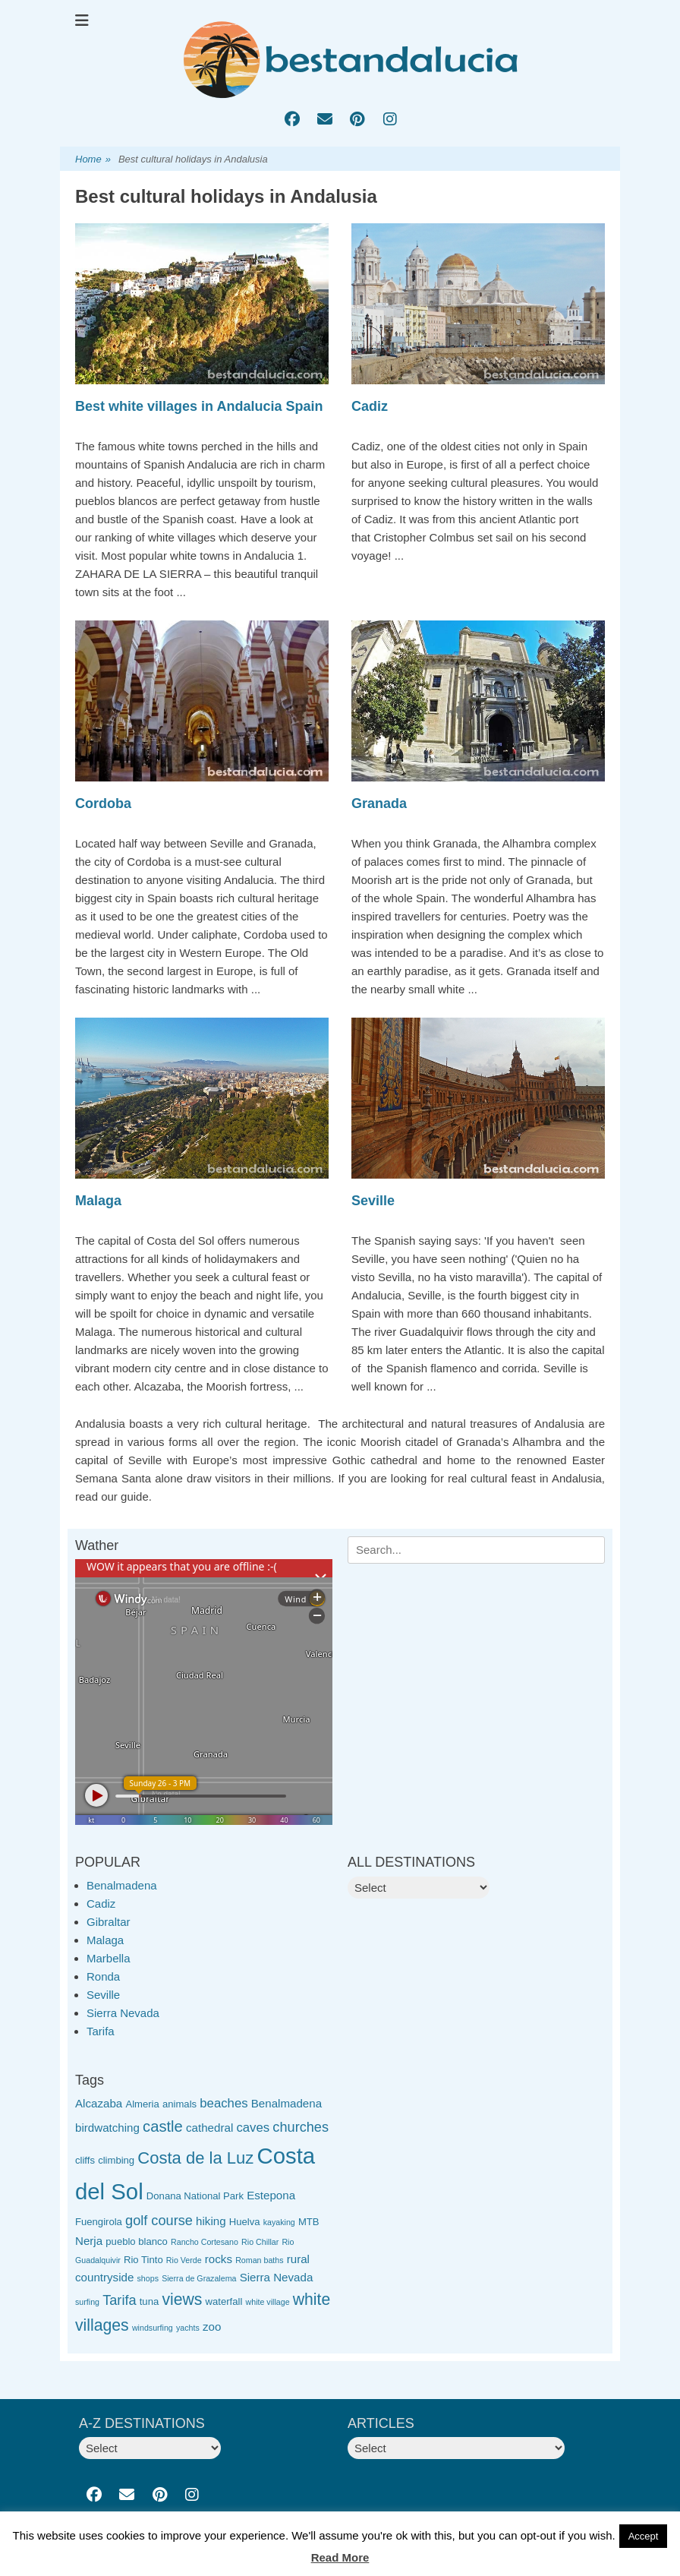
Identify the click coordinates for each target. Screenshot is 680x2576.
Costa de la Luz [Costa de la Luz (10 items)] (195, 2157)
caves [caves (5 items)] (252, 2127)
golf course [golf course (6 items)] (159, 2220)
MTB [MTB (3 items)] (309, 2221)
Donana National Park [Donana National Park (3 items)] (195, 2196)
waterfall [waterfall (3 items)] (224, 2301)
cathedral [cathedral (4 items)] (209, 2127)
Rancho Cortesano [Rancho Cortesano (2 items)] (204, 2241)
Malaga (98, 1200)
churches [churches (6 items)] (300, 2127)
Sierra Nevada (123, 2012)
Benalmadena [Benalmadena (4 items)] (286, 2103)
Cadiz (369, 406)
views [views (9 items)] (182, 2299)
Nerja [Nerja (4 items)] (88, 2240)
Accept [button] (643, 2536)
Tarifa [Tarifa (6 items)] (119, 2300)
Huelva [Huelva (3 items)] (244, 2221)
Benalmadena (122, 1885)
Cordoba (103, 803)
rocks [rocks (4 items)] (218, 2258)
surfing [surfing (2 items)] (87, 2301)
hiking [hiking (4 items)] (211, 2221)
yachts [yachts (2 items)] (188, 2327)
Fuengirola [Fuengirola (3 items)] (98, 2221)
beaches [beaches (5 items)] (223, 2103)
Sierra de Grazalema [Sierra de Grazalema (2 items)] (199, 2278)
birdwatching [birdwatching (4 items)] (107, 2127)
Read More (340, 2557)
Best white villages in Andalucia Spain (199, 406)
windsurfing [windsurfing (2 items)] (152, 2327)
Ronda (103, 1976)
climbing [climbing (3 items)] (116, 2160)
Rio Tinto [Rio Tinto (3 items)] (143, 2259)
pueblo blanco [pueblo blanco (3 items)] (136, 2241)
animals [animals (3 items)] (179, 2104)
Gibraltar (109, 1921)
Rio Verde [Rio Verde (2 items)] (184, 2260)
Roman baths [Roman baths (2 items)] (259, 2260)
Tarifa (101, 2031)
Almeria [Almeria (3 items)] (142, 2104)
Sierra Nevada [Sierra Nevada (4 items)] (276, 2277)
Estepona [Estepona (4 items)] (271, 2195)
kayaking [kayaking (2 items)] (279, 2222)
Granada (379, 803)
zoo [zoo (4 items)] (212, 2326)
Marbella (109, 1958)
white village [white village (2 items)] (268, 2301)
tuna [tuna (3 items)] (149, 2301)
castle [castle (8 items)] (163, 2126)
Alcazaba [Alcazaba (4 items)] (98, 2103)
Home (93, 160)
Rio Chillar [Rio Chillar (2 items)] (260, 2241)
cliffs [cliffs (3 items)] (85, 2160)
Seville (373, 1200)
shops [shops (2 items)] (148, 2278)
